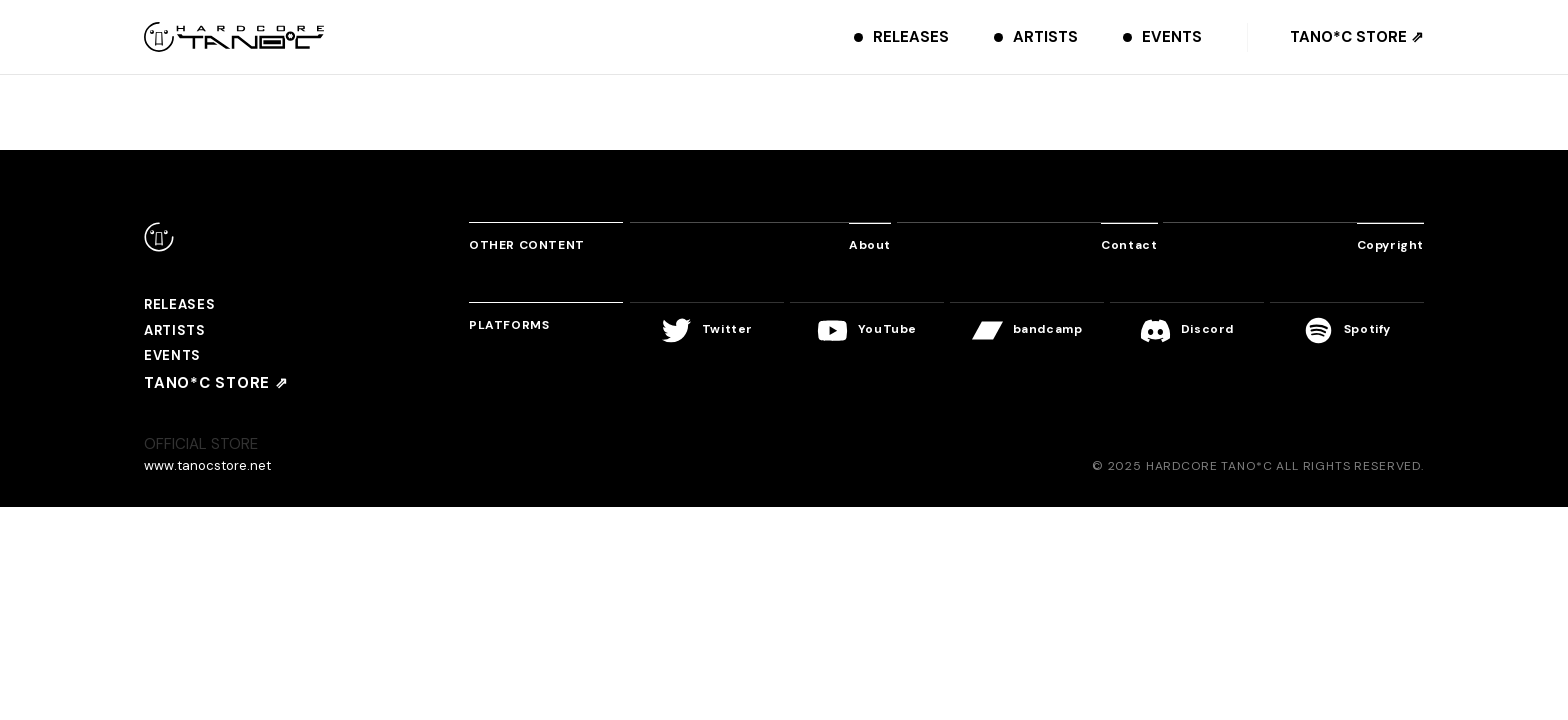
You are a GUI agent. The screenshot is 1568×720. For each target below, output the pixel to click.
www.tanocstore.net (214, 475)
